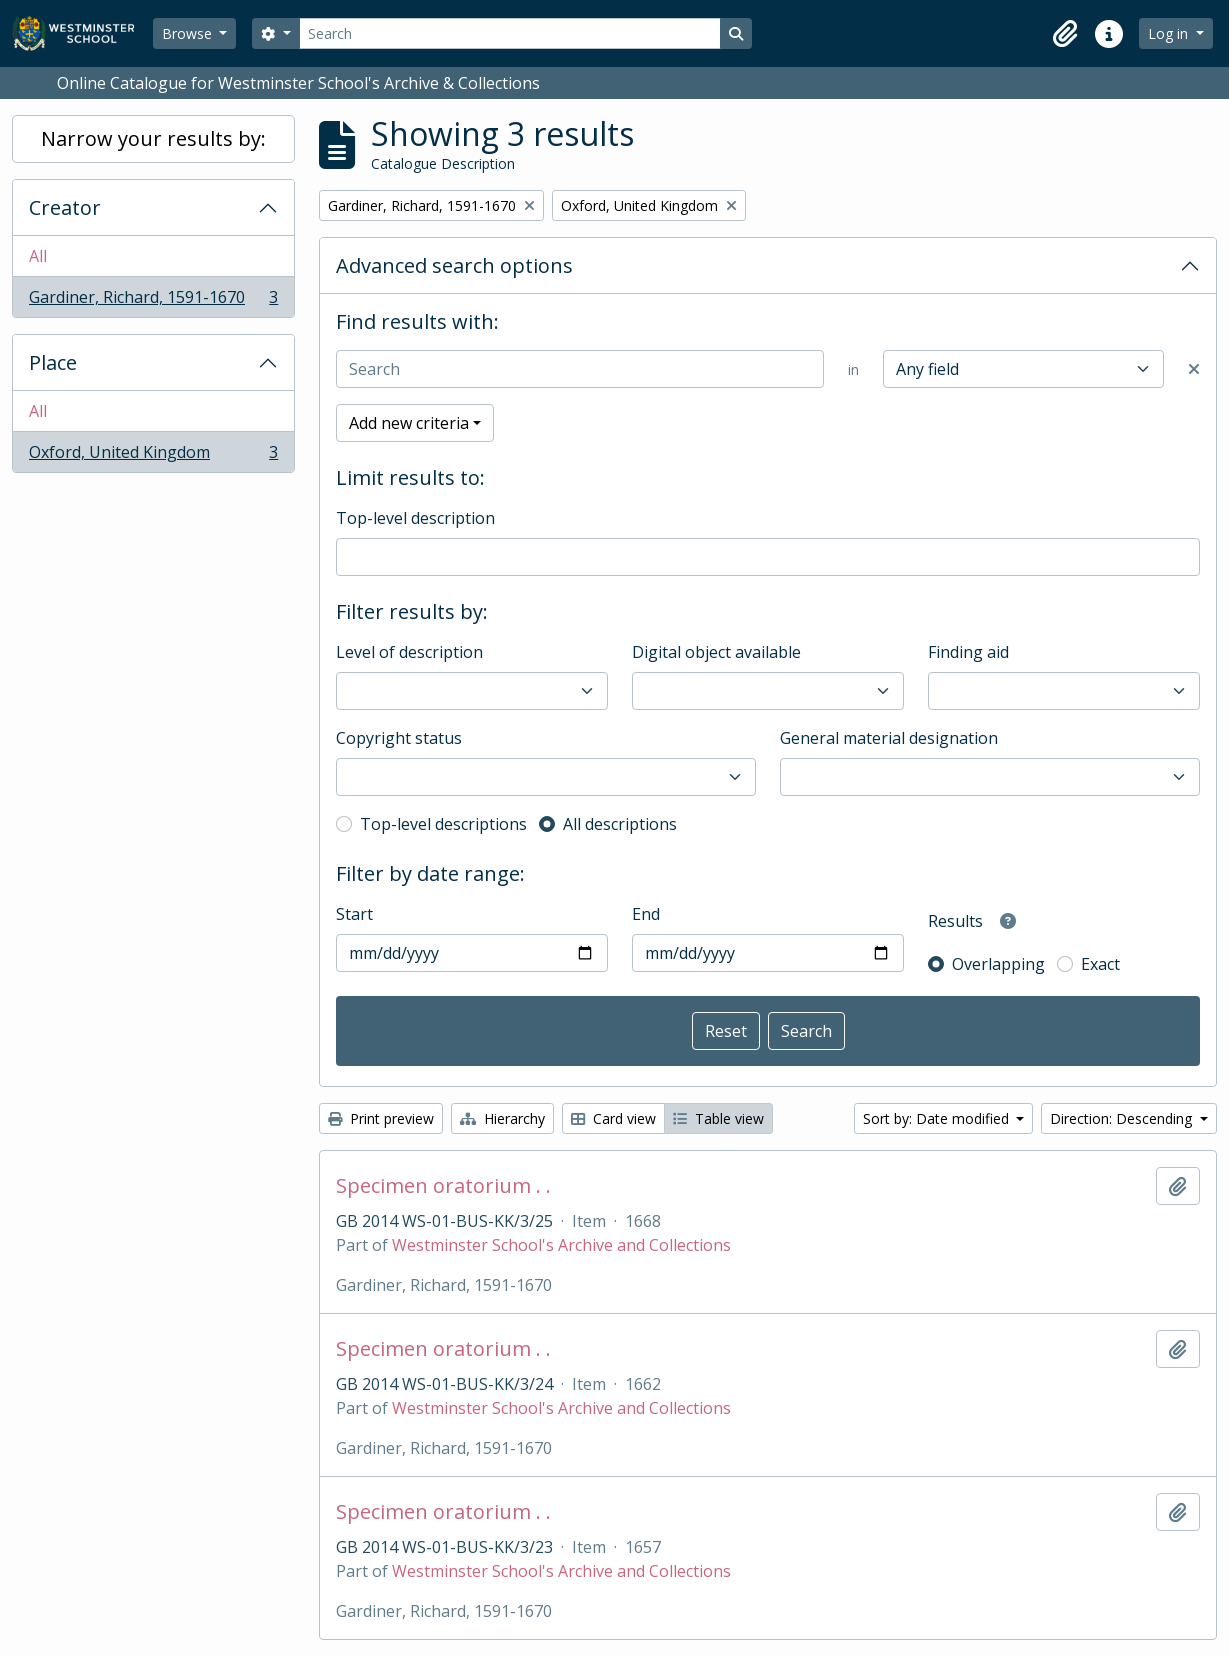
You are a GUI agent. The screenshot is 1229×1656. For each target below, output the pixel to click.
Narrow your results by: (153, 138)
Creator (65, 207)
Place (53, 362)
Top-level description (415, 518)
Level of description (409, 652)
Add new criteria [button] (409, 423)
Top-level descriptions (443, 824)
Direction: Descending (1123, 1118)
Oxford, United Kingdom (153, 456)
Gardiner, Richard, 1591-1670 (153, 301)
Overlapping (998, 964)
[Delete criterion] (1194, 369)
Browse (189, 33)
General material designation (889, 738)
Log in (1170, 33)
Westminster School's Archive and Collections (561, 1245)
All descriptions (620, 824)
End (646, 914)
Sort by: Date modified (938, 1118)
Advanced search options (454, 265)
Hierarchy (502, 1118)
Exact (1100, 964)
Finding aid (968, 652)
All (38, 256)
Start (354, 914)
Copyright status (399, 738)
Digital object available (716, 652)
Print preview (381, 1118)
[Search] (510, 33)
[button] (1065, 34)
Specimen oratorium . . (443, 1186)
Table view (718, 1118)
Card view (613, 1118)
